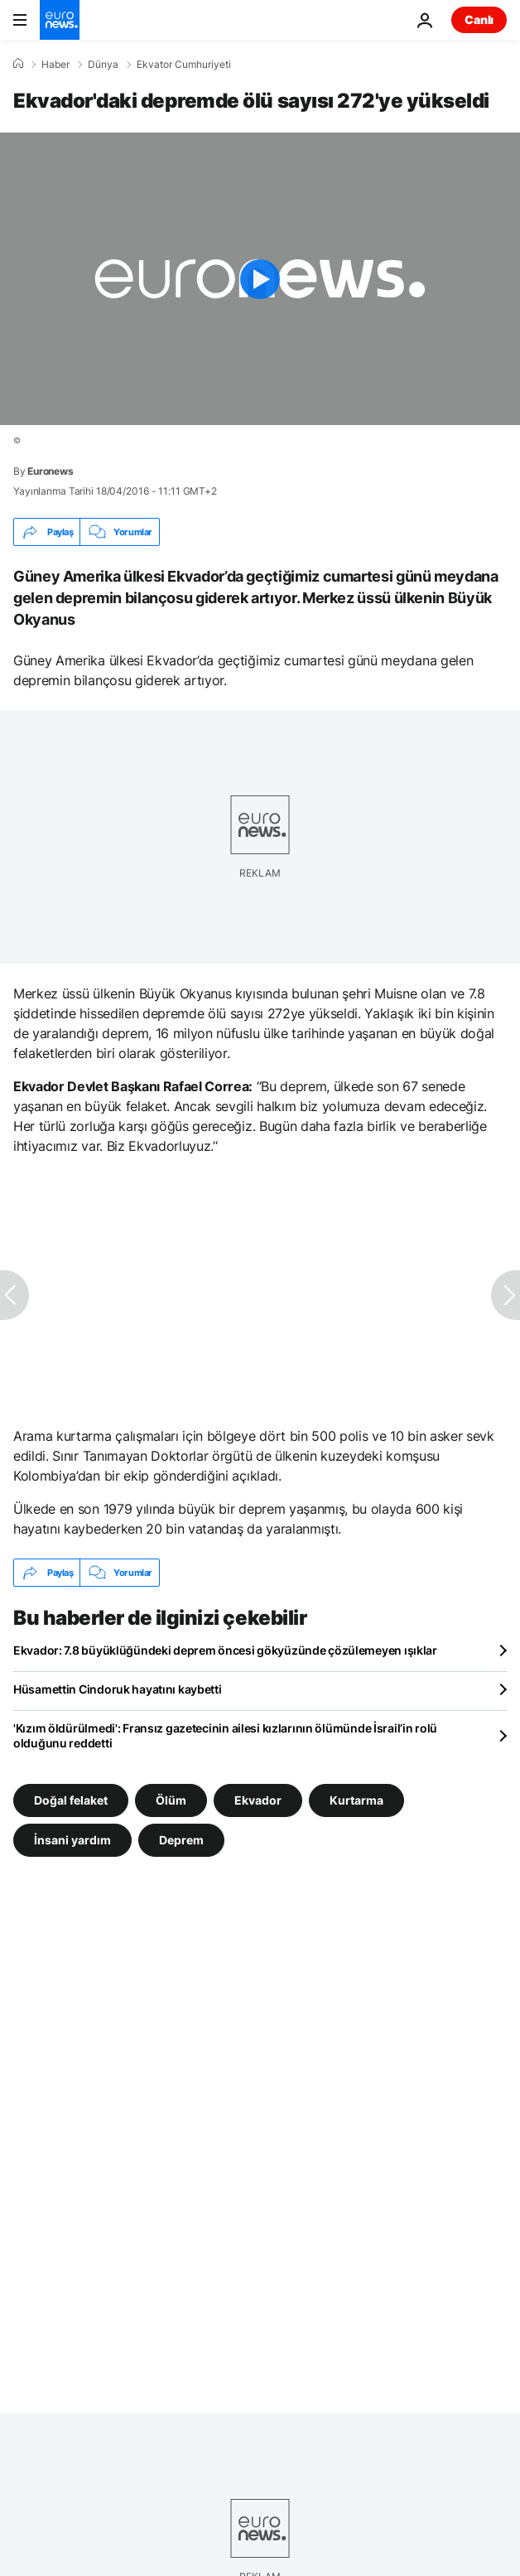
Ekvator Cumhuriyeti (184, 65)
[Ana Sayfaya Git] (59, 20)
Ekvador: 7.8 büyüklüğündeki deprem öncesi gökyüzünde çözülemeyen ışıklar (225, 1650)
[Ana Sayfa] (18, 64)
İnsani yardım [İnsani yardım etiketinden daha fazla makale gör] (72, 1840)
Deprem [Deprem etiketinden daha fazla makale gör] (181, 1840)
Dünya (103, 65)
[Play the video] (260, 279)
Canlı (479, 19)
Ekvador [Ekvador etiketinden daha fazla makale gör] (258, 1800)
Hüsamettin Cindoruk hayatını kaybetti (117, 1689)
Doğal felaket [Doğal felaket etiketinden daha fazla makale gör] (71, 1800)
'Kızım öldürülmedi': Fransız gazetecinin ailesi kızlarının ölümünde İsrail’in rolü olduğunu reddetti (225, 1735)
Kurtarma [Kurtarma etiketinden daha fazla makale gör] (356, 1800)
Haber (55, 65)
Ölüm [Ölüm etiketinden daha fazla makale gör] (171, 1800)
